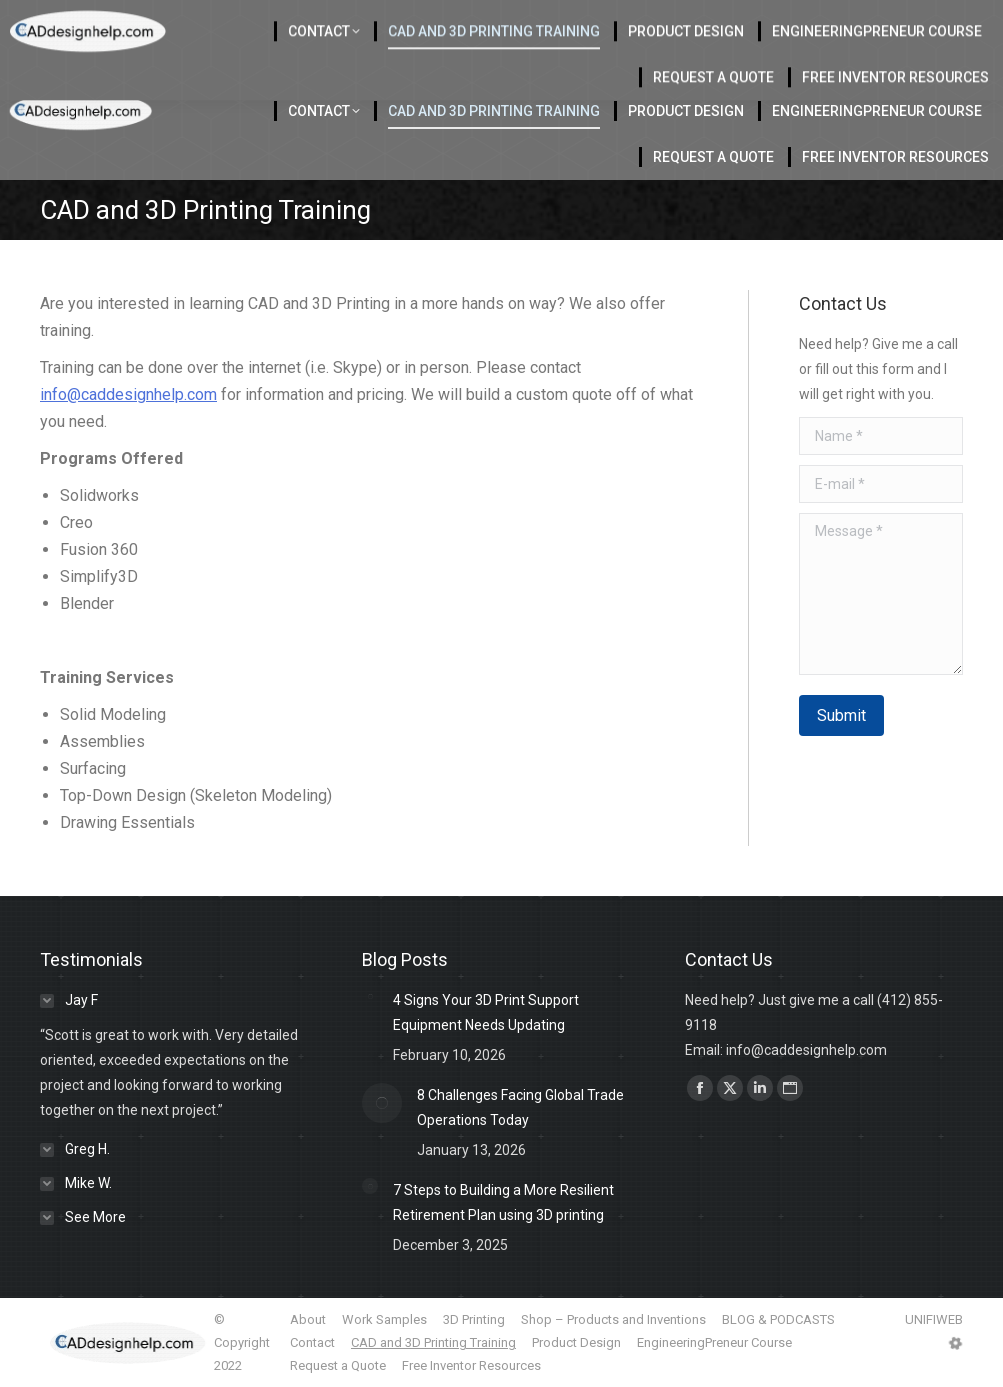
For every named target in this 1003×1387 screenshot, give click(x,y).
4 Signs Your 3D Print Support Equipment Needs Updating (486, 1012)
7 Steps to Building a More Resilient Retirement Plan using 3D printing (503, 1202)
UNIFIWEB (934, 1319)
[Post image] (370, 996)
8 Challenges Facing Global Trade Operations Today (520, 1107)
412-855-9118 (782, 21)
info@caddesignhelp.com (128, 394)
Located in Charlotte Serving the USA (421, 21)
